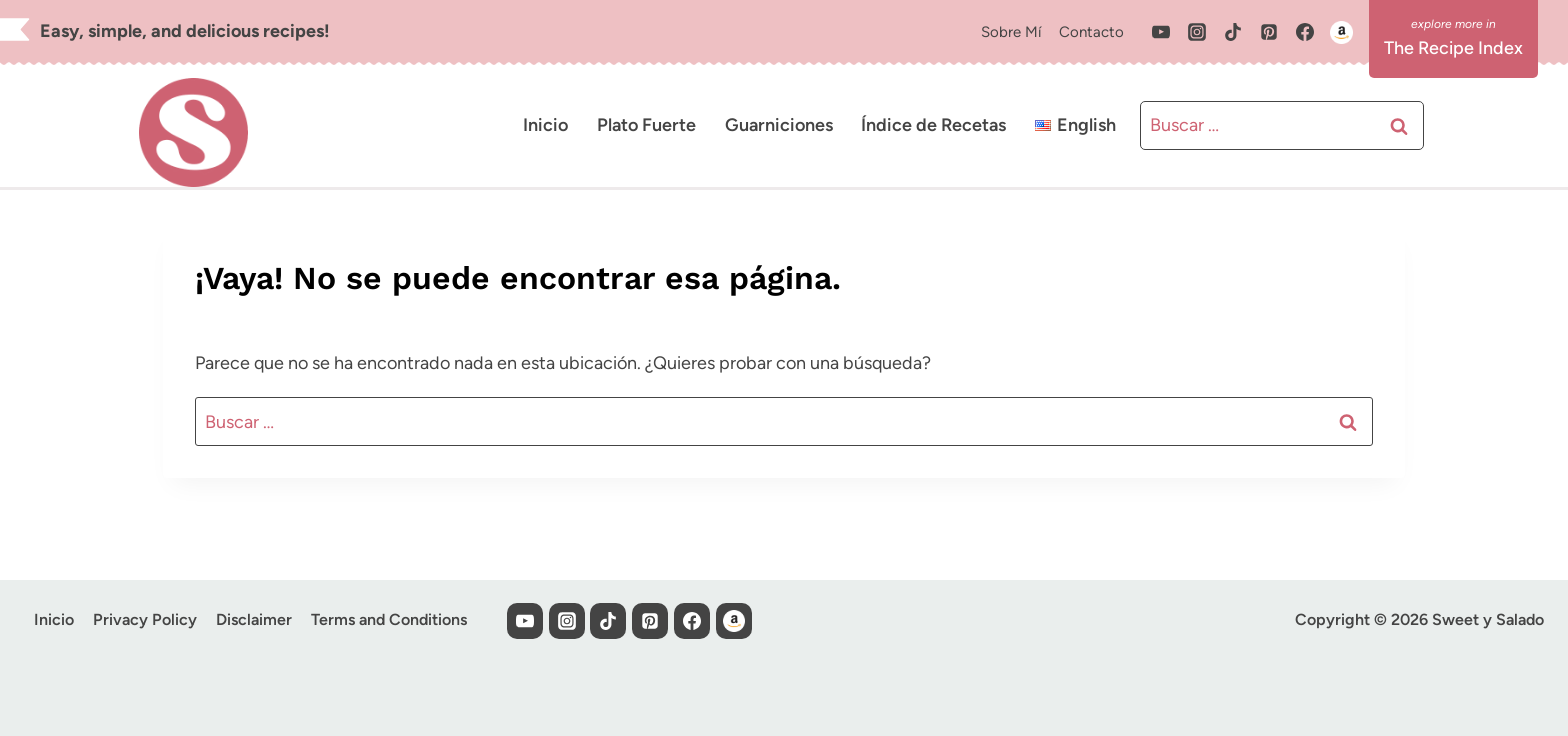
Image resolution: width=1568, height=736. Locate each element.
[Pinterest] (1269, 32)
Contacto (1091, 32)
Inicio (545, 125)
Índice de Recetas (933, 125)
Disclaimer (254, 619)
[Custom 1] (1341, 32)
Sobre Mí (1011, 32)
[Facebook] (1305, 32)
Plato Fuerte (646, 125)
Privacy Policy (145, 619)
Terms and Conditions (389, 619)
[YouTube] (1161, 32)
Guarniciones (779, 125)
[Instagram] (1197, 32)
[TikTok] (1233, 32)
